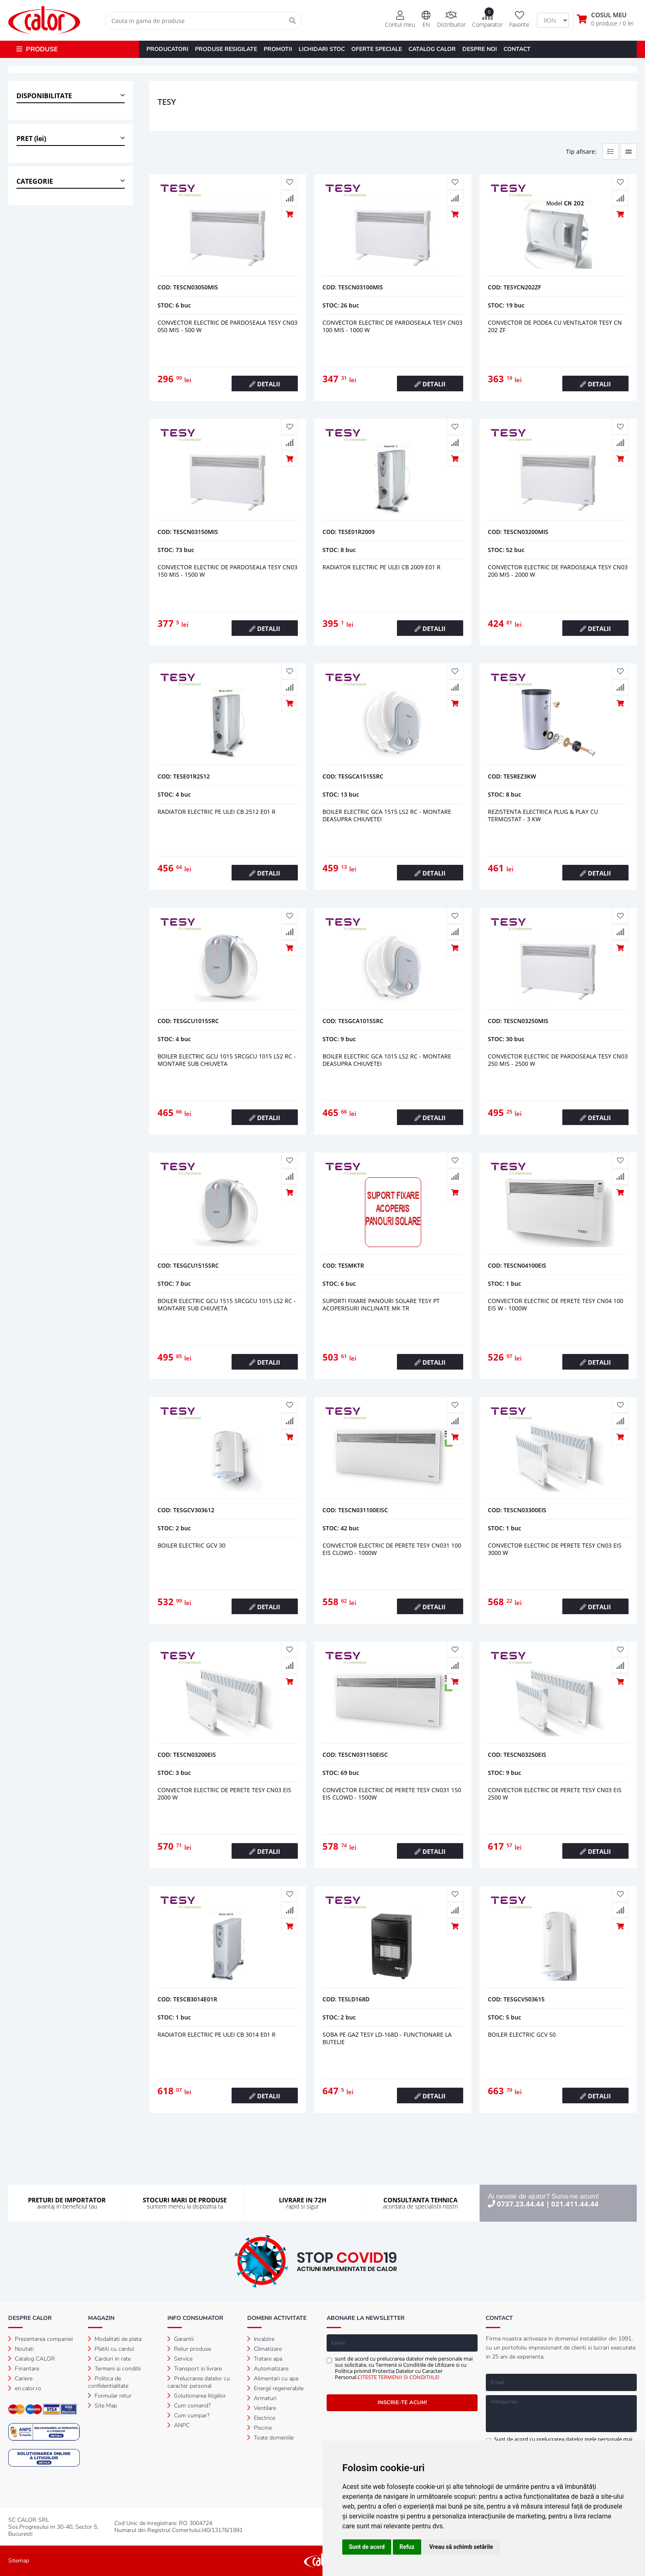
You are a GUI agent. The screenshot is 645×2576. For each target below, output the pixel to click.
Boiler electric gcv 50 (522, 2034)
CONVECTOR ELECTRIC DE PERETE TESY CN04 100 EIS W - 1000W (555, 1304)
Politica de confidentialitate (108, 2382)
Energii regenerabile (275, 2388)
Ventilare (261, 2408)
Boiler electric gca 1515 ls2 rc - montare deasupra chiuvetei (386, 815)
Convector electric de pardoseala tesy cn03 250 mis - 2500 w (558, 1059)
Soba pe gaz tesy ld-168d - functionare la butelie (387, 2038)
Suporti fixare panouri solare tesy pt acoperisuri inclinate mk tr (381, 1304)
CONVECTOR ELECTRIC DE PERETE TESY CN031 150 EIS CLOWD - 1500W (391, 1793)
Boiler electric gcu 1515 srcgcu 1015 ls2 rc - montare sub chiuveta (227, 1304)
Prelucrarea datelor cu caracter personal (198, 2382)
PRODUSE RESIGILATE (226, 49)
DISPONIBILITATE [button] (44, 95)
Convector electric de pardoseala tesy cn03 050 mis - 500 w (227, 326)
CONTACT (517, 49)
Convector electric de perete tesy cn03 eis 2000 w (224, 1793)
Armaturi (261, 2398)
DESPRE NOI (479, 49)
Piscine (259, 2428)
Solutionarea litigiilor (196, 2396)
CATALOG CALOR (432, 49)
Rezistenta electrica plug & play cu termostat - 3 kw (543, 815)
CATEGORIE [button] (34, 181)
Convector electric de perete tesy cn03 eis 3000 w (555, 1549)
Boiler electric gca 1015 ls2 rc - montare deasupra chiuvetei (386, 1059)
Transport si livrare (194, 2369)
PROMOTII (278, 49)
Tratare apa (264, 2359)
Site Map (102, 2406)
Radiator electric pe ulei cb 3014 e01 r (217, 2034)
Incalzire (260, 2339)
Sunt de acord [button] (367, 2547)
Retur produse (189, 2349)
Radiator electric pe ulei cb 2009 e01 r (381, 567)
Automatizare (267, 2369)
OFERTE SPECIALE (376, 49)
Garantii (180, 2339)
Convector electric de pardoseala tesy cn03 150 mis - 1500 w (227, 570)
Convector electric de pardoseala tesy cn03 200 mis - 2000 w (558, 570)
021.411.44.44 (575, 2204)
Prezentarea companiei (40, 2339)
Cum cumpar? (188, 2415)
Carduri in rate (109, 2359)
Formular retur (110, 2396)
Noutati (21, 2349)
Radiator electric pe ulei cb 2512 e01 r (217, 812)
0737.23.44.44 (520, 2204)
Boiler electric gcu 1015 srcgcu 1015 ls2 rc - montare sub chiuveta (227, 1059)
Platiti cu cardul (111, 2349)
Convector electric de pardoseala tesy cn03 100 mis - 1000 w (392, 326)
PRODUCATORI (167, 49)
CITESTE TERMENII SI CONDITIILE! (398, 2377)
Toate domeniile (270, 2438)
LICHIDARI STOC (322, 49)
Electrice (261, 2418)
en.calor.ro (24, 2388)
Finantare (23, 2369)
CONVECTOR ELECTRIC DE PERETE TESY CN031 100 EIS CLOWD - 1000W (391, 1549)
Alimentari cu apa (272, 2378)
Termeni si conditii (114, 2369)
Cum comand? (189, 2406)
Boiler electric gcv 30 (191, 1545)
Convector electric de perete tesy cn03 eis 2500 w (555, 1793)
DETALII (264, 384)
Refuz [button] (407, 2547)
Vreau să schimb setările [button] (461, 2547)
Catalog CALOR (31, 2359)
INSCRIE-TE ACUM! (402, 2402)
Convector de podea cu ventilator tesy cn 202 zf (555, 326)
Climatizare (264, 2349)
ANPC (178, 2425)
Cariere (20, 2378)
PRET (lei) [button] (31, 138)
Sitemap (18, 2560)
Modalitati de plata (115, 2339)
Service (180, 2359)
